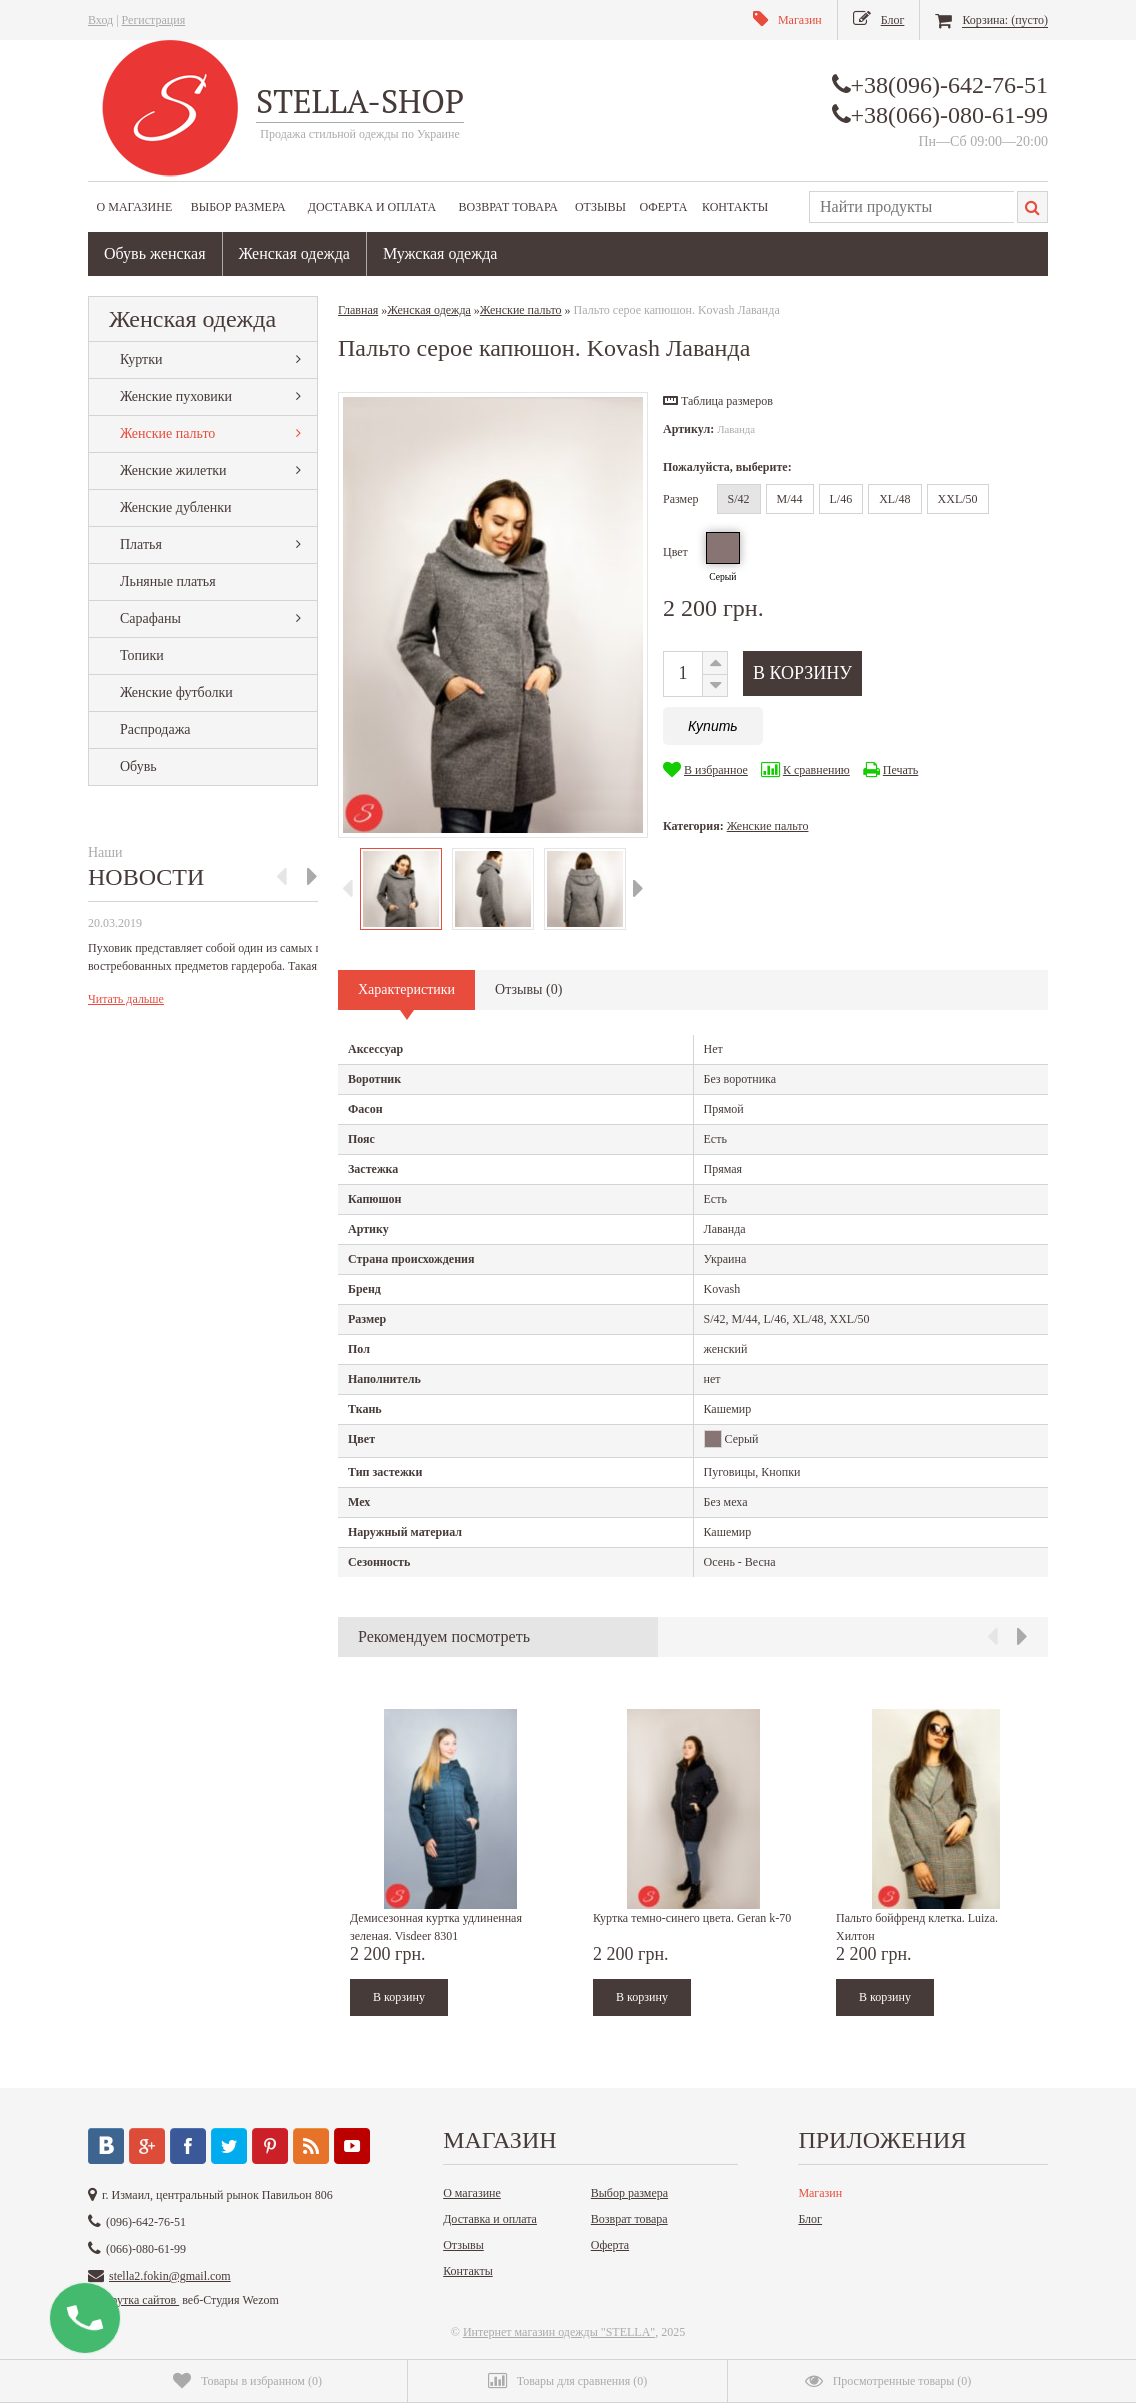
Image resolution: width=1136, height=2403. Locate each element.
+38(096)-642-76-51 (950, 85)
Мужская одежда (440, 253)
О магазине (135, 207)
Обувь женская (155, 253)
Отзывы (600, 207)
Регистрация (154, 20)
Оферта (664, 207)
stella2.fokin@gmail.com (170, 2276)
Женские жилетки (173, 470)
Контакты (735, 207)
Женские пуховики (176, 396)
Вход (100, 20)
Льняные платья (168, 581)
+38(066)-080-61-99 (950, 115)
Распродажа (155, 729)
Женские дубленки (175, 507)
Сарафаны (150, 618)
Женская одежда (294, 253)
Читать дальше (126, 999)
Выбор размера (238, 207)
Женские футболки (176, 692)
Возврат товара (508, 207)
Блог (810, 2219)
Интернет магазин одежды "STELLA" (559, 2332)
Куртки (141, 359)
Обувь (138, 766)
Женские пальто (167, 433)
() (247, 2381)
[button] (718, 401)
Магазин (820, 2193)
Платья (141, 544)
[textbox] (911, 207)
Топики (142, 655)
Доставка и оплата (372, 207)
